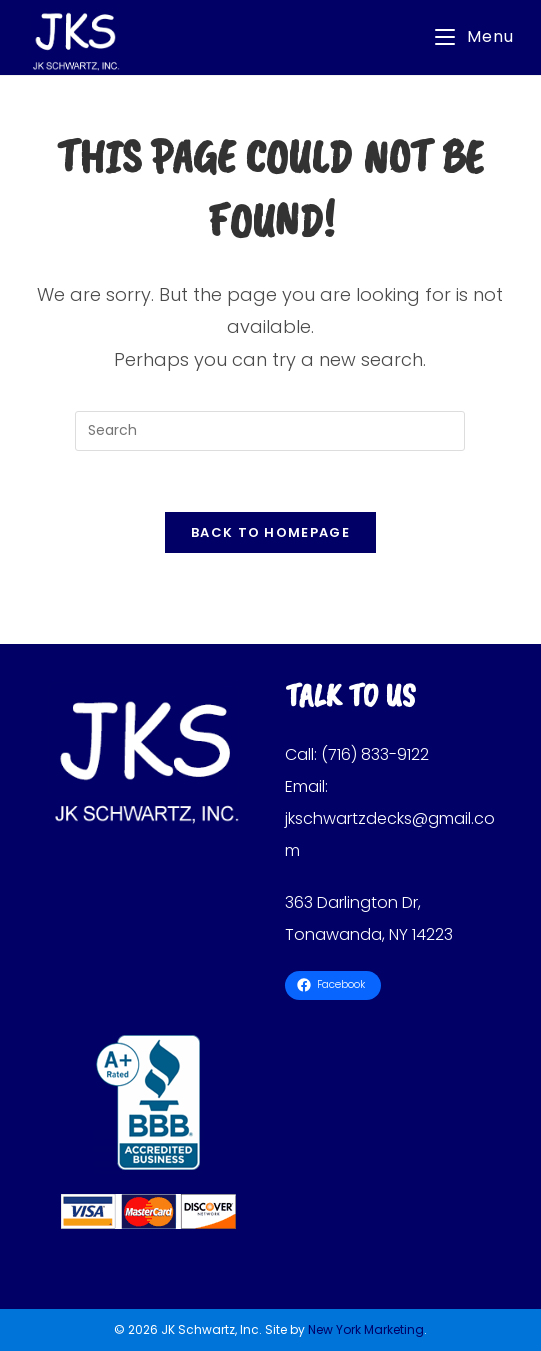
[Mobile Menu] (474, 36)
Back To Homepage (270, 532)
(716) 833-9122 (375, 754)
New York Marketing (366, 1329)
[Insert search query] (270, 431)
